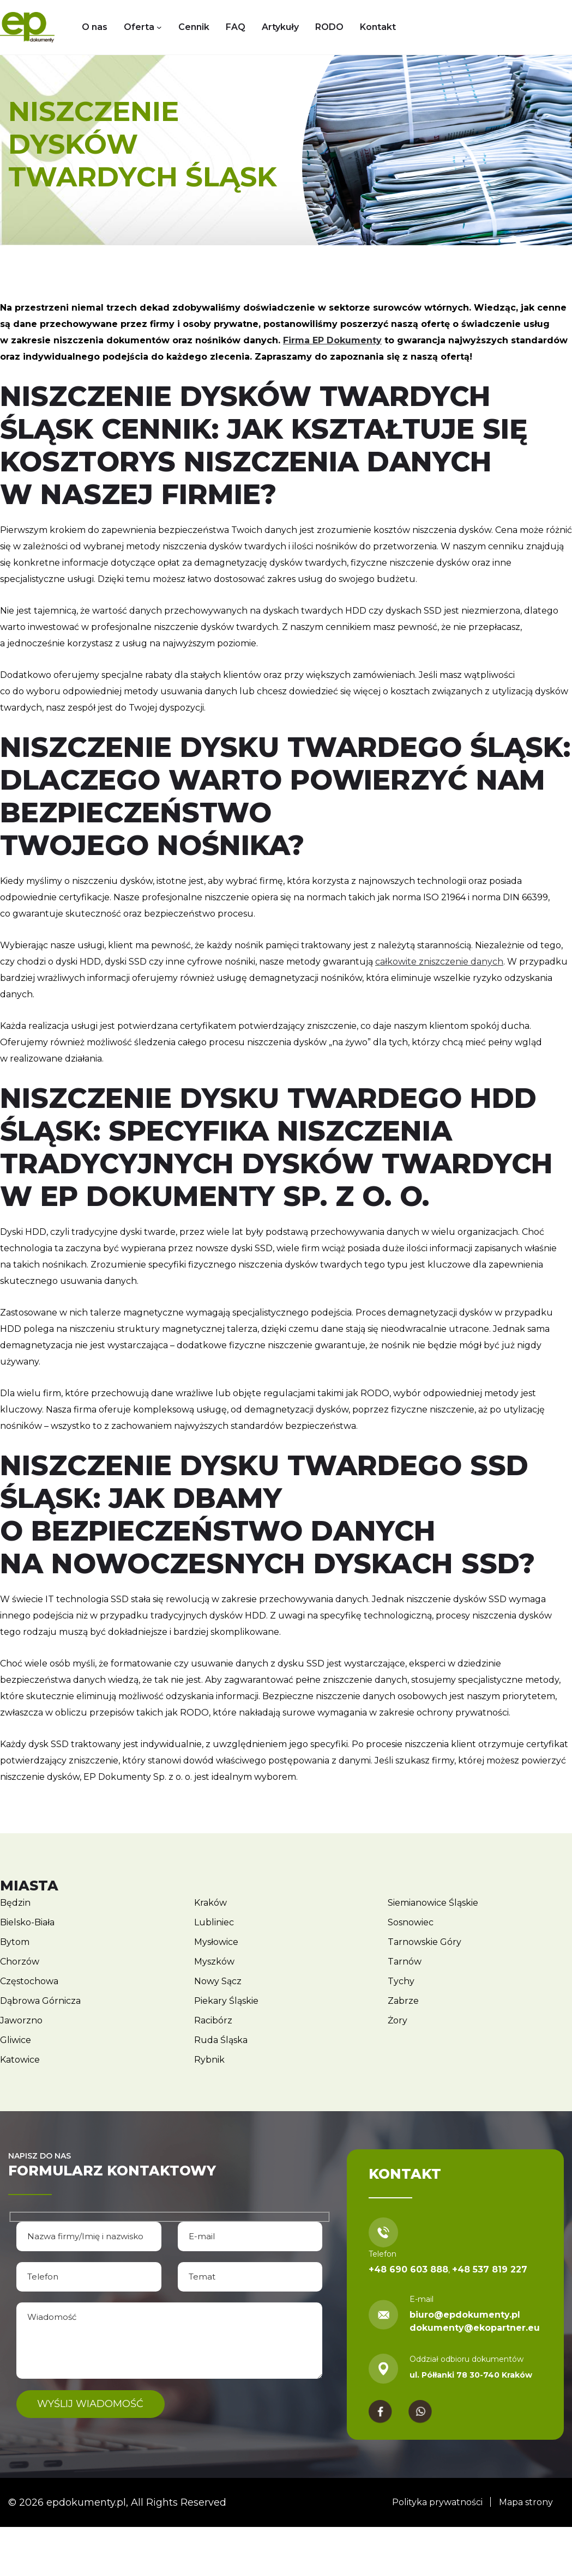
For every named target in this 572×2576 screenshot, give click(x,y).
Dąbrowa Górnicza (40, 2001)
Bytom (14, 1942)
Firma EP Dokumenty (332, 340)
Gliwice (15, 2040)
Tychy (401, 1981)
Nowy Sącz (218, 1981)
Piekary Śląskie (226, 2001)
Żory (397, 2020)
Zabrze (403, 2001)
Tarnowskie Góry (424, 1942)
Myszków (214, 1961)
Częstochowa (29, 1981)
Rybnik (209, 2059)
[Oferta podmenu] (159, 27)
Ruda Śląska (221, 2040)
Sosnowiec (410, 1922)
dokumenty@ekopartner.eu (475, 2328)
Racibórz (213, 2020)
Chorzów (19, 1961)
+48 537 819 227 (489, 2269)
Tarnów (405, 1961)
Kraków (210, 1903)
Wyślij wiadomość (91, 2403)
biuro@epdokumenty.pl (465, 2315)
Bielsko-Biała (27, 1922)
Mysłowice (216, 1942)
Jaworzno (21, 2020)
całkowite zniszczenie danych (439, 961)
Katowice (20, 2059)
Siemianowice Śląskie (433, 1903)
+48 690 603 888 (408, 2269)
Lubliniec (214, 1922)
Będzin (15, 1903)
